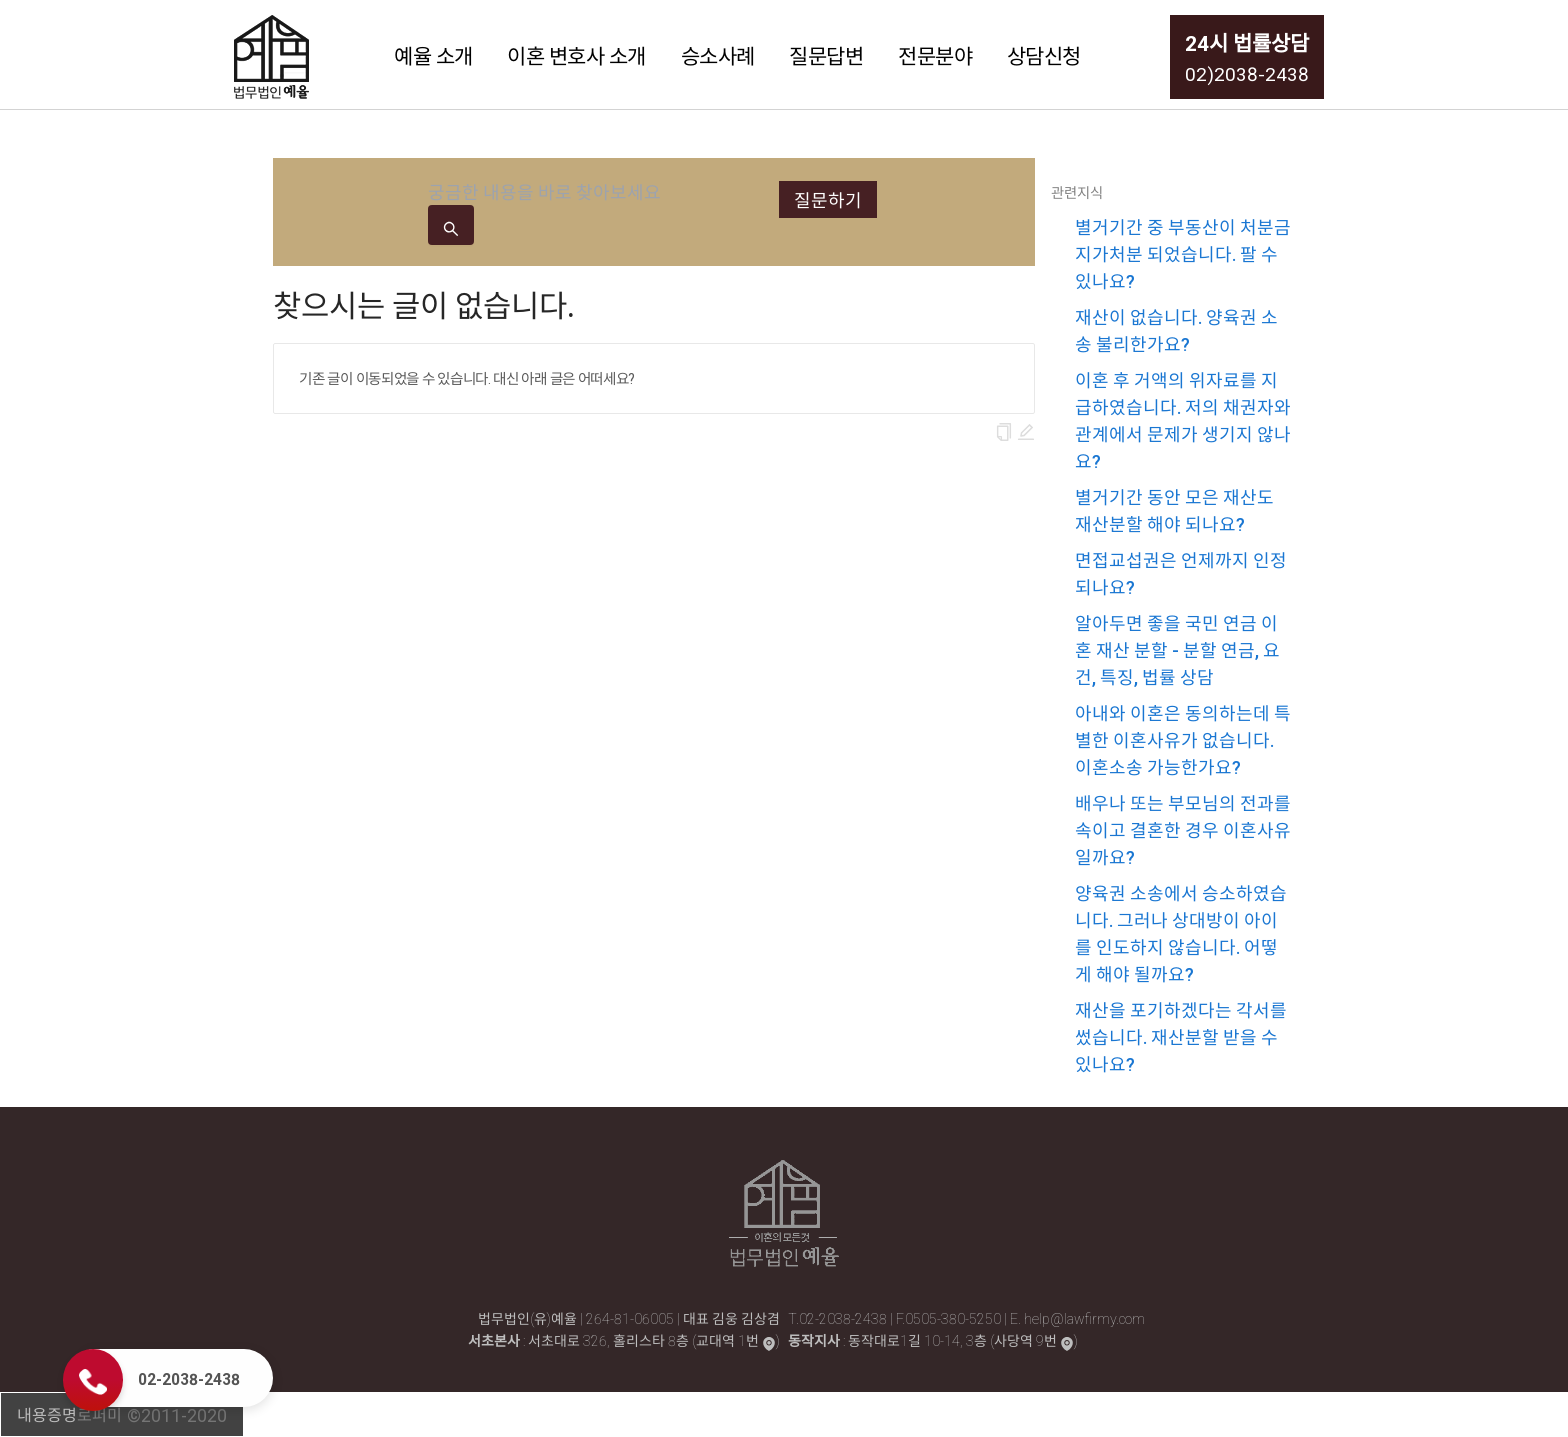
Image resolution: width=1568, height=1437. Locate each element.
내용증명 (47, 1414)
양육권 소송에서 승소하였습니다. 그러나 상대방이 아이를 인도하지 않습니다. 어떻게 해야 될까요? (1181, 933)
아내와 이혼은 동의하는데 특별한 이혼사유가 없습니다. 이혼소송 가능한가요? (1183, 739)
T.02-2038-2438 (839, 1318)
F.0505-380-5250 (950, 1318)
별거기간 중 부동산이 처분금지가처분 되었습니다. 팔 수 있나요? (1183, 253)
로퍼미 (99, 1414)
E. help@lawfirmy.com (1077, 1318)
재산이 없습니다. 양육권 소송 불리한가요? (1176, 330)
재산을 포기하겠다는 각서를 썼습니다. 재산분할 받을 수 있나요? (1181, 1036)
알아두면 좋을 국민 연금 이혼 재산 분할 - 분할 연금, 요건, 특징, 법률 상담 (1177, 649)
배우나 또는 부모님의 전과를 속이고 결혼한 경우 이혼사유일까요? (1183, 829)
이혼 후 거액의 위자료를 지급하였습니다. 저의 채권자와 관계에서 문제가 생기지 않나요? (1183, 420)
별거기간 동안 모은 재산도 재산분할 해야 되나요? (1174, 510)
